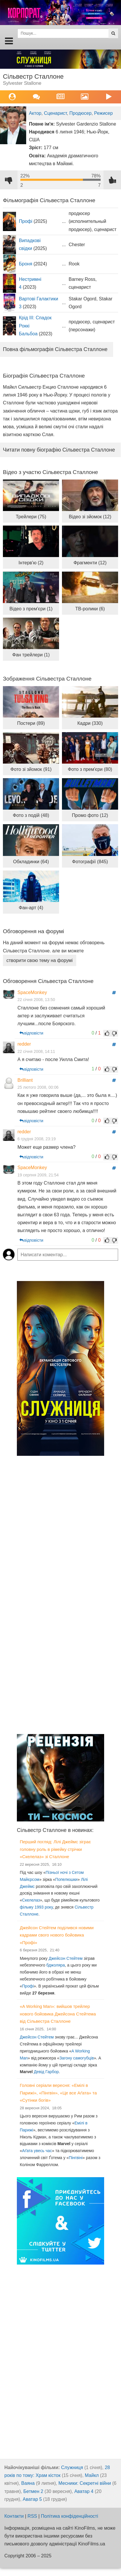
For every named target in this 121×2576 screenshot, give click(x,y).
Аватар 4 (83, 2491)
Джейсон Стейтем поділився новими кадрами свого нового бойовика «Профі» (57, 1935)
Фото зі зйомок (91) (31, 769)
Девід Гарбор (46, 2071)
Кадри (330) (90, 723)
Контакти (14, 2516)
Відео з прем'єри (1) (30, 608)
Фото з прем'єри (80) (90, 769)
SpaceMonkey (32, 992)
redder (24, 1044)
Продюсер (81, 113)
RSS (32, 2516)
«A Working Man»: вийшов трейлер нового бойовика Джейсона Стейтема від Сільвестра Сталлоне (58, 2014)
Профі (25, 221)
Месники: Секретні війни (84, 2483)
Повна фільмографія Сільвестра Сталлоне (55, 349)
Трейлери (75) (31, 516)
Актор (35, 113)
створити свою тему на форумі (39, 960)
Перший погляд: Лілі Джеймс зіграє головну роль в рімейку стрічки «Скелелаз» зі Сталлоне (55, 1849)
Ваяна (28, 2483)
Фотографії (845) (90, 861)
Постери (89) (31, 723)
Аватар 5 (32, 2499)
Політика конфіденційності (69, 2516)
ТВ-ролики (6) (90, 608)
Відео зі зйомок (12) (90, 516)
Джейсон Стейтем (66, 1958)
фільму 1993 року (36, 1907)
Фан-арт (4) (31, 907)
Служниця (72, 2467)
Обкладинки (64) (31, 861)
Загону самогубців (76, 2058)
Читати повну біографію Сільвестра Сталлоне (59, 450)
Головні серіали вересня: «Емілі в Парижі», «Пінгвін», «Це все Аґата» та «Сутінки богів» (58, 2093)
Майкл (92, 2475)
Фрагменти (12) (90, 562)
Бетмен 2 (33, 2491)
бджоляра (55, 1965)
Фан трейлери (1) (30, 654)
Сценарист (55, 113)
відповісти (31, 1033)
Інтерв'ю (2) (31, 562)
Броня (25, 263)
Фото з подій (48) (31, 815)
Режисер (103, 113)
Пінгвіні (75, 2157)
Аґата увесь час (37, 2150)
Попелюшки (66, 1879)
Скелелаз (31, 1900)
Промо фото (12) (90, 815)
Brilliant (25, 1080)
